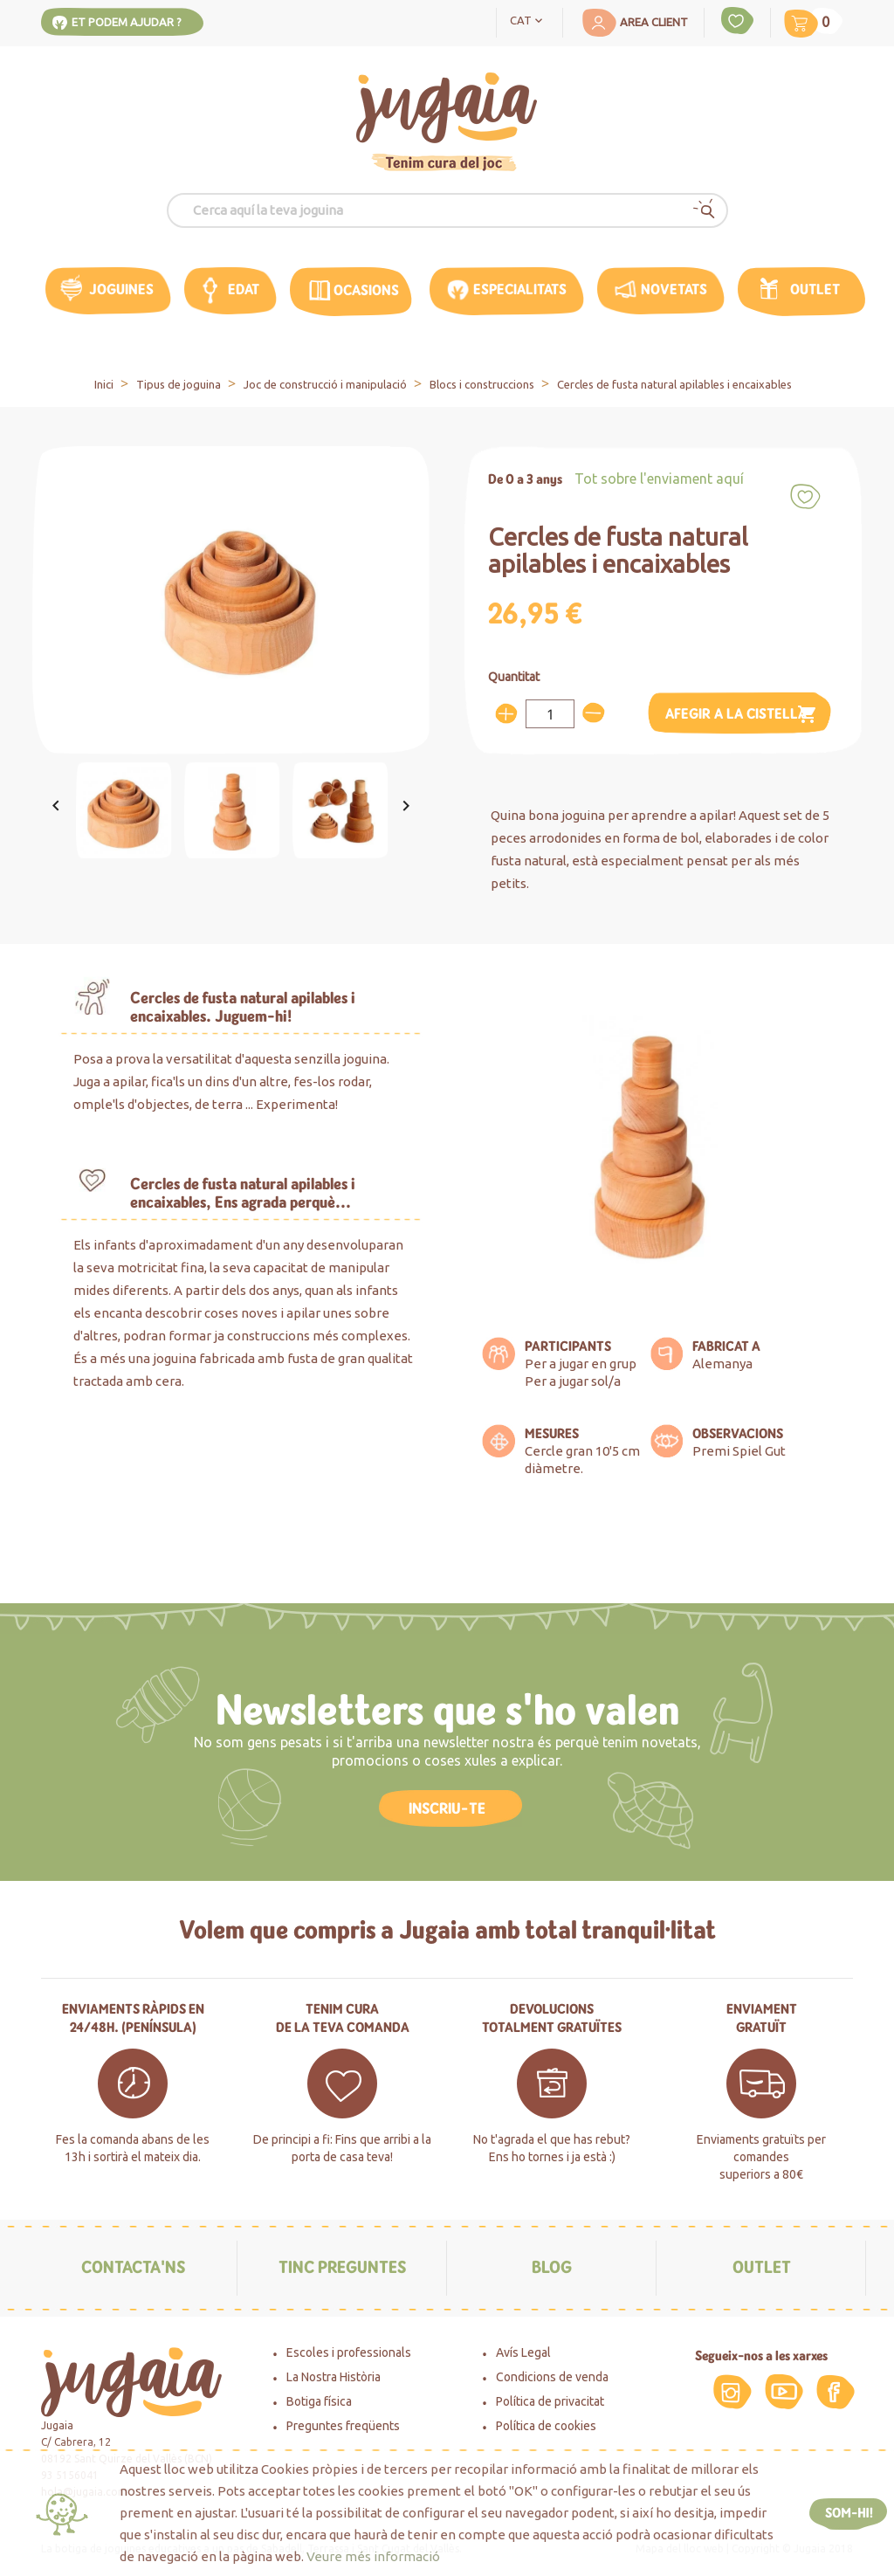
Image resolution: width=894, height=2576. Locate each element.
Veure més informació (373, 2556)
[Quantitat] (550, 713)
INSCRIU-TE (447, 1808)
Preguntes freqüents (343, 2426)
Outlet (815, 289)
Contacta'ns (133, 2267)
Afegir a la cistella (741, 715)
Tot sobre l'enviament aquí (659, 478)
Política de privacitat (550, 2401)
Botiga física (319, 2401)
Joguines (121, 289)
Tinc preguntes (342, 2267)
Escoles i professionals (348, 2352)
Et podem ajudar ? (127, 22)
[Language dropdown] (529, 19)
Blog (552, 2267)
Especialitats (520, 289)
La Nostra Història (333, 2377)
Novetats (674, 289)
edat (243, 289)
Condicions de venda (552, 2377)
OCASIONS (366, 290)
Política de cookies (546, 2426)
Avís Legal (523, 2352)
